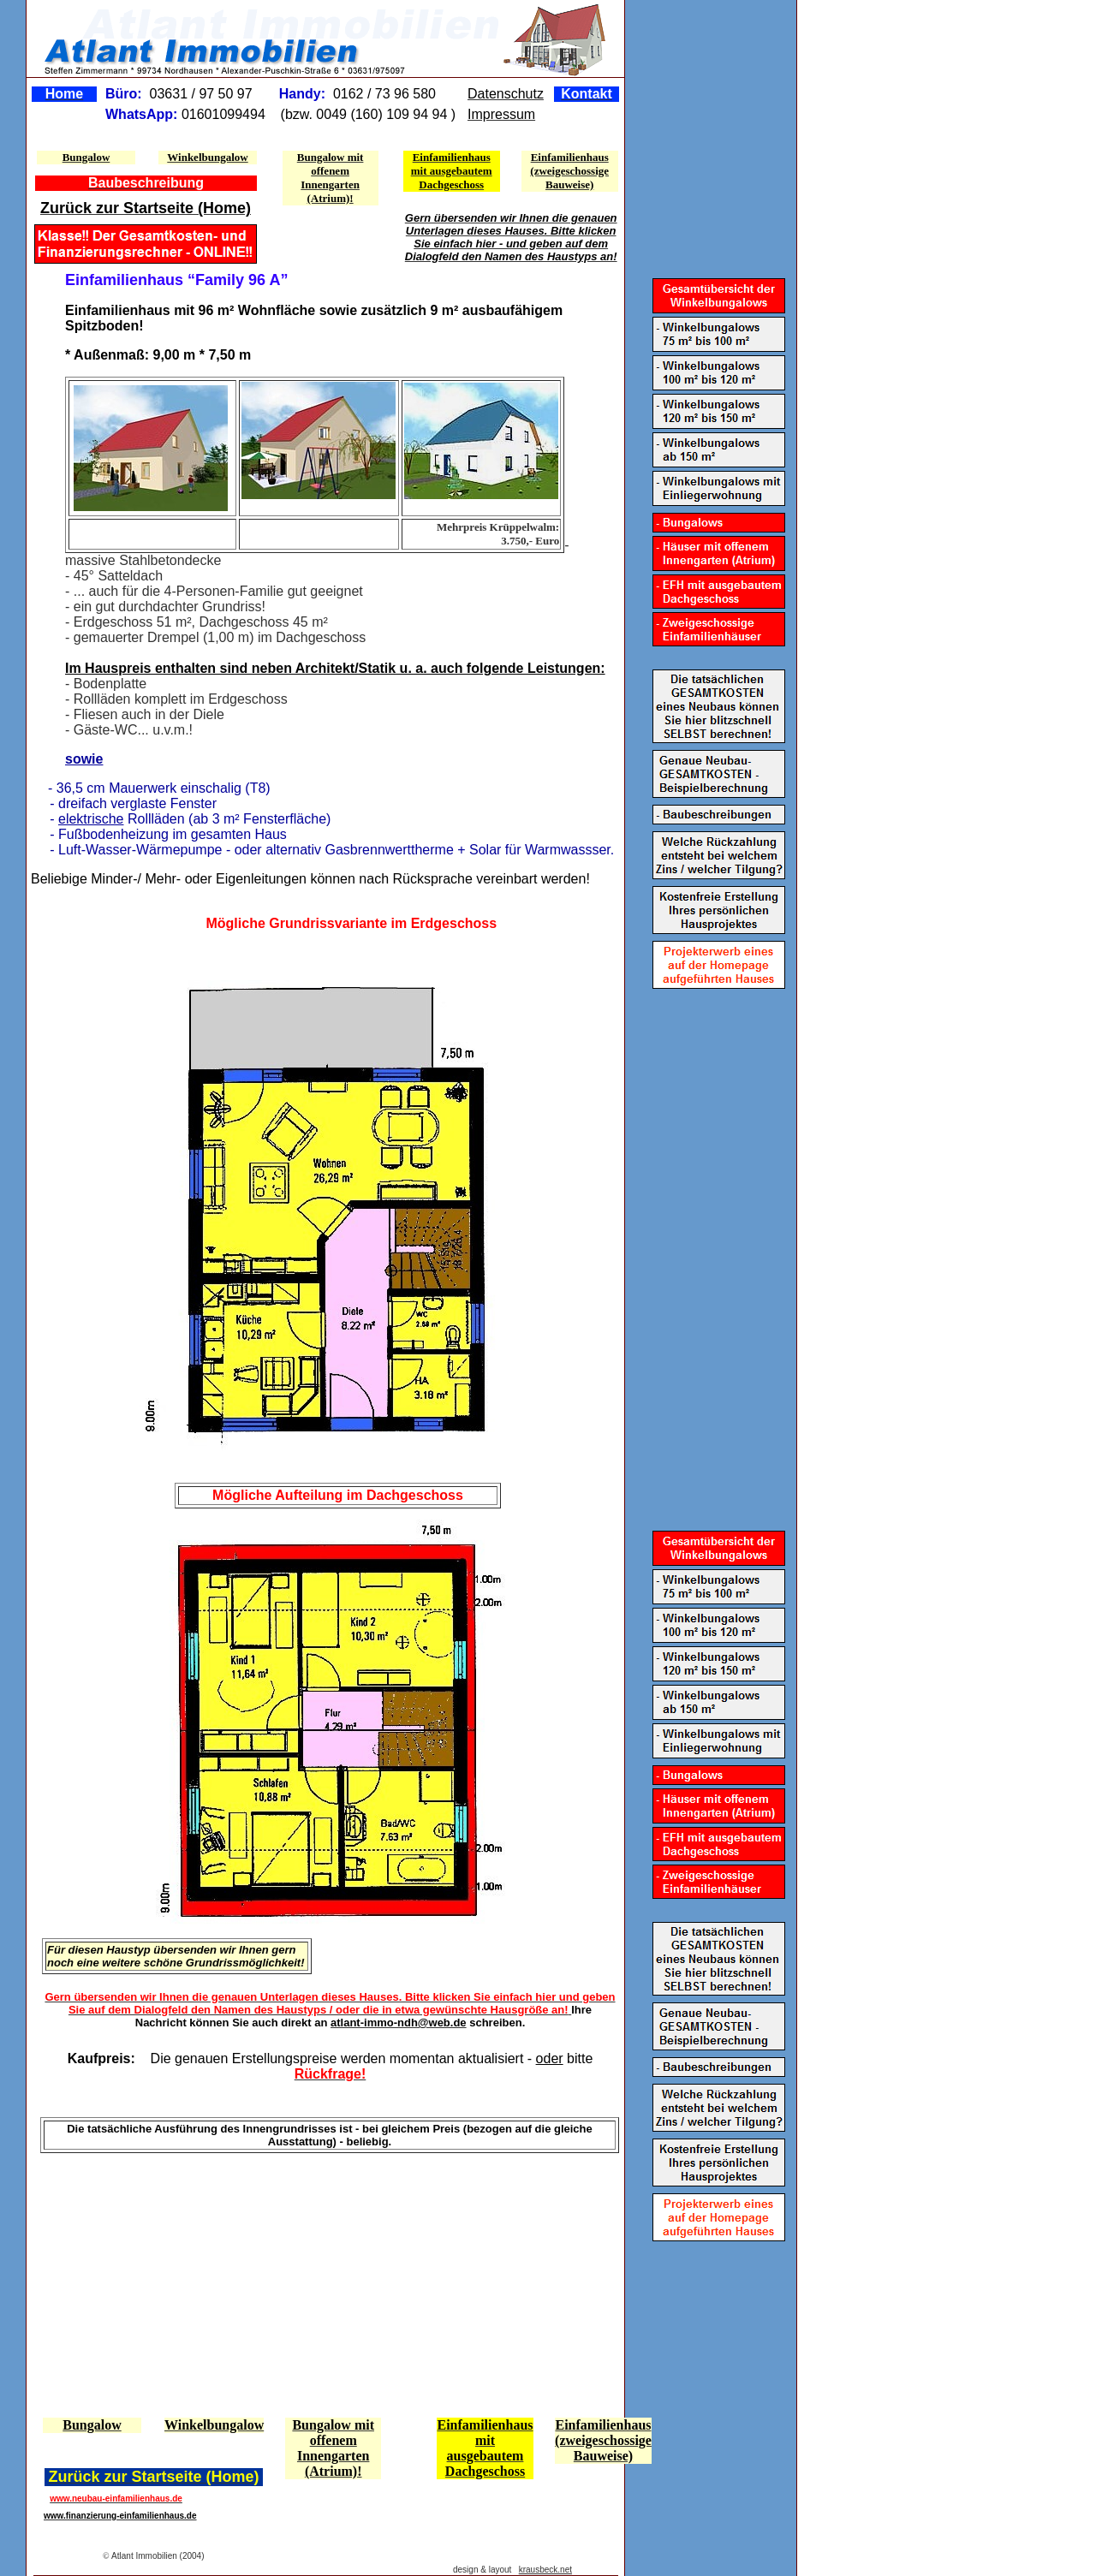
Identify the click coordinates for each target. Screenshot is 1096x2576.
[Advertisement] (134, 2283)
